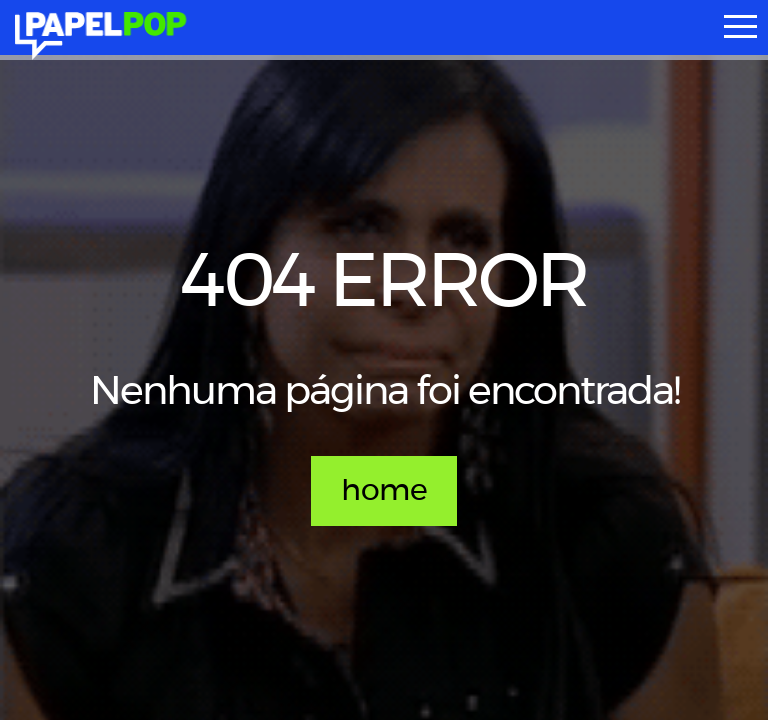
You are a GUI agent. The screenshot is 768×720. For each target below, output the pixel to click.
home (384, 491)
